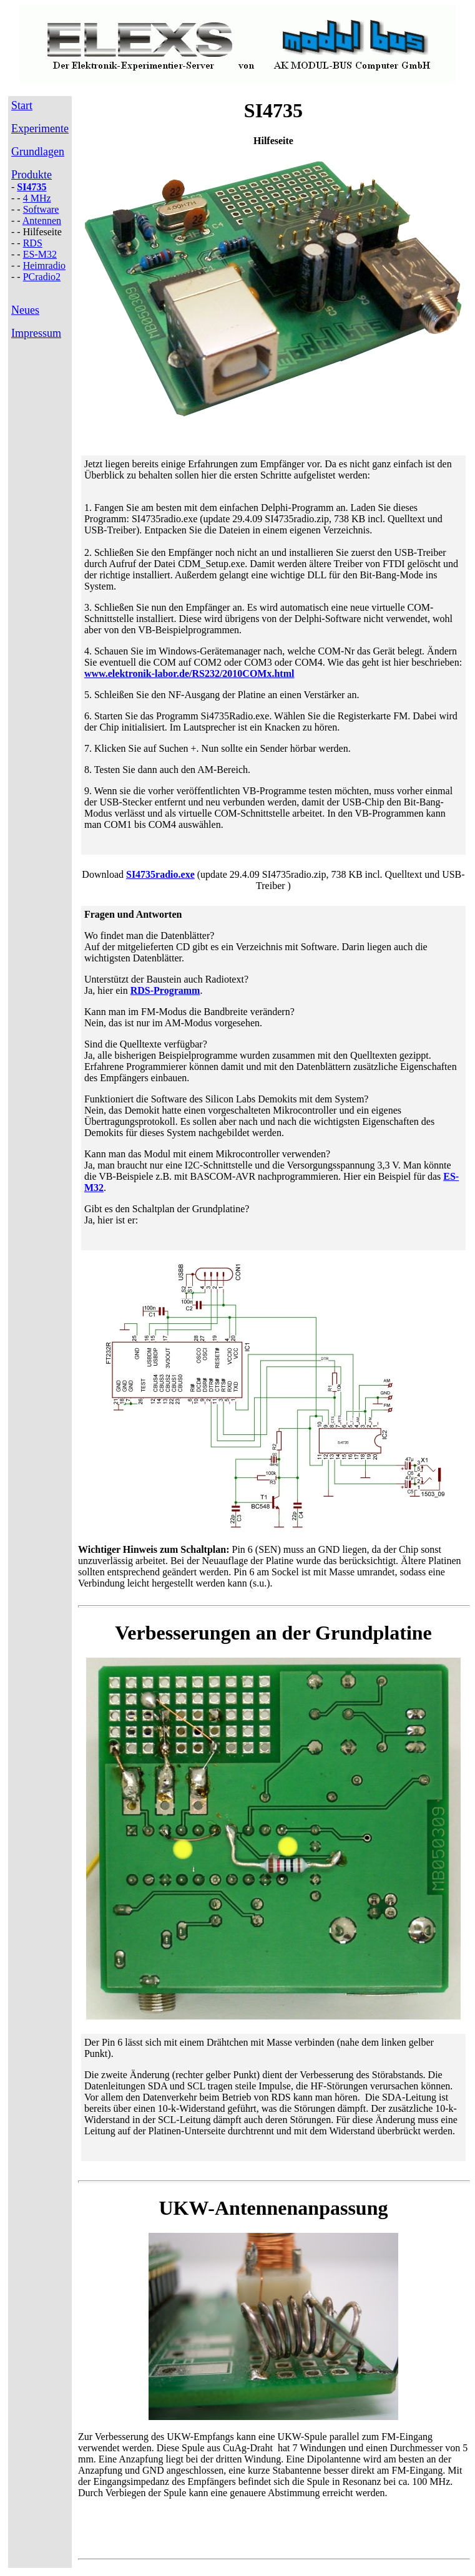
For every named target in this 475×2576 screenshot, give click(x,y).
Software (41, 209)
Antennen (41, 220)
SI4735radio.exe (160, 874)
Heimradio (44, 265)
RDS (32, 243)
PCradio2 (42, 276)
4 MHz (37, 198)
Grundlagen (37, 151)
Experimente (40, 128)
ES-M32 (40, 254)
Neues (25, 310)
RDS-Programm (165, 990)
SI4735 (31, 187)
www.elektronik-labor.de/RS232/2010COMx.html (189, 673)
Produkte (31, 174)
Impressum (36, 333)
